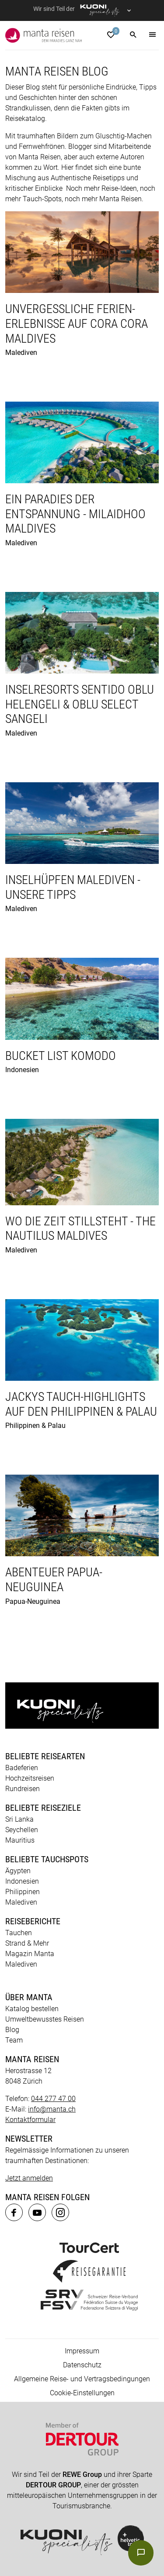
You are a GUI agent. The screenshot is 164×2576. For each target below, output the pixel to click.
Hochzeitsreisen (29, 1778)
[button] (133, 35)
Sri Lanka (19, 1819)
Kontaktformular (30, 2119)
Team (14, 2040)
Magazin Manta (29, 1954)
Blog (12, 2030)
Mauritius (20, 1840)
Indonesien (22, 1881)
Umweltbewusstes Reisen (44, 2019)
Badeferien (21, 1768)
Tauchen (18, 1933)
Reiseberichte (32, 1921)
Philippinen (22, 1892)
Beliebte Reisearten (45, 1756)
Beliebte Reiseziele (43, 1807)
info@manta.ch (52, 2109)
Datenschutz (82, 2365)
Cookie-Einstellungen (82, 2393)
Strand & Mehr (27, 1943)
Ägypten (18, 1871)
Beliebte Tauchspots (46, 1859)
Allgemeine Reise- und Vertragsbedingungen (82, 2379)
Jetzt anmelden (29, 2178)
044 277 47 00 (53, 2099)
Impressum (82, 2351)
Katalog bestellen (32, 2009)
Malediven (21, 1902)
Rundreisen (22, 1789)
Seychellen (21, 1830)
